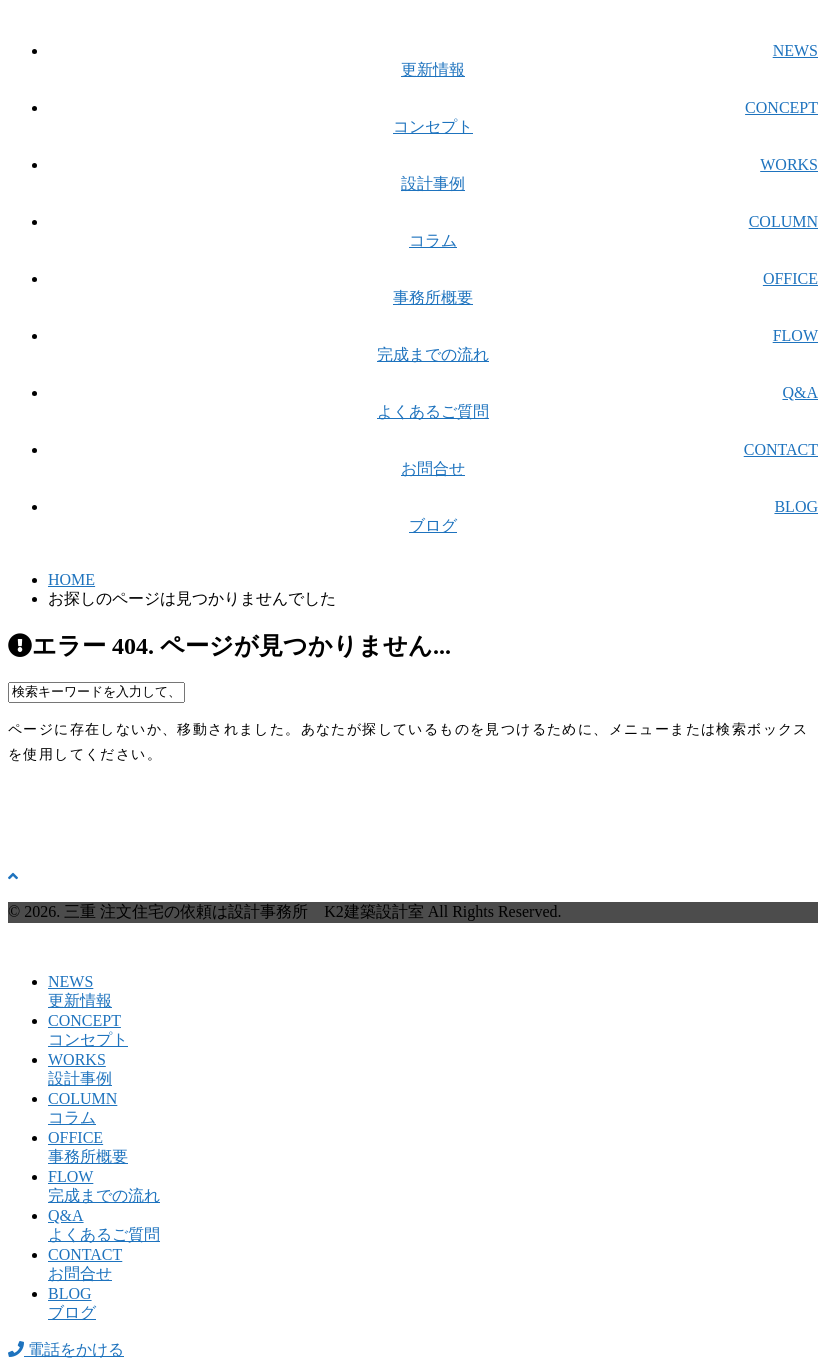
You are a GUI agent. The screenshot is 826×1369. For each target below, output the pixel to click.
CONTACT (433, 460)
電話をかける (66, 1349)
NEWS (433, 61)
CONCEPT (433, 118)
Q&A (433, 403)
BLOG (433, 517)
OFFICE (433, 289)
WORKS (433, 175)
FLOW (433, 346)
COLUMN (433, 232)
